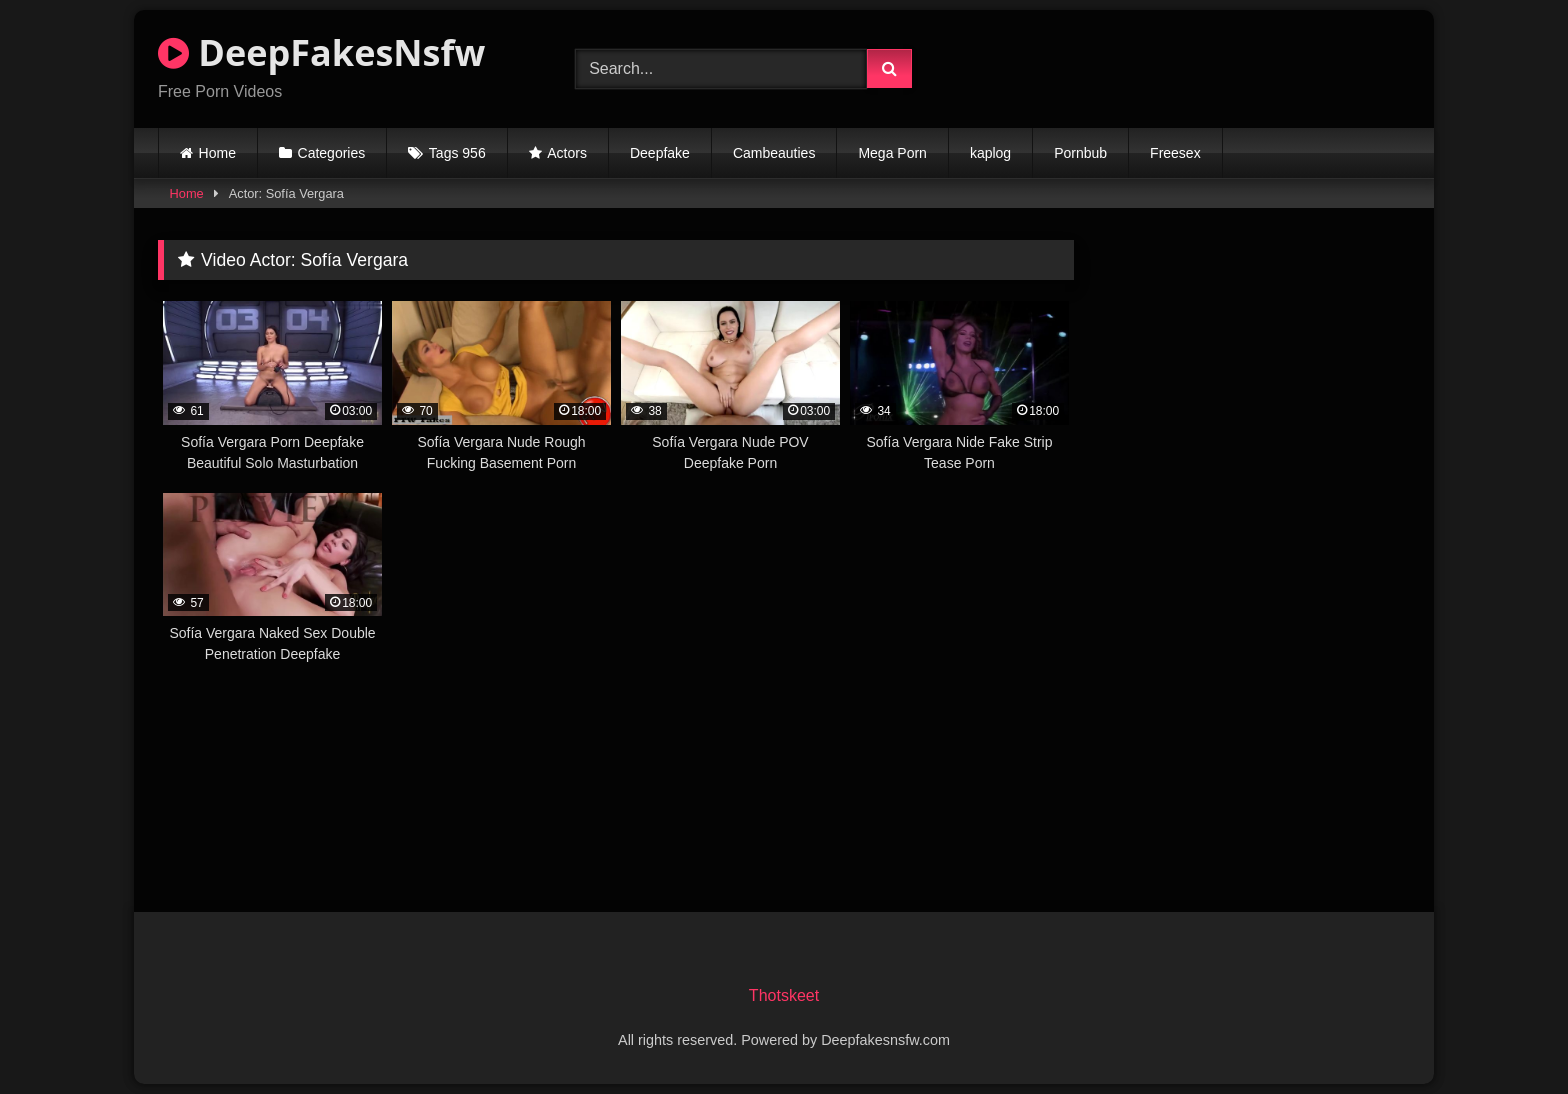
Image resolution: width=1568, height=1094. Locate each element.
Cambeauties (774, 153)
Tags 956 (457, 153)
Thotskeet (784, 995)
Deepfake (660, 153)
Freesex (1175, 153)
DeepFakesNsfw (321, 52)
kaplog (990, 153)
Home (217, 153)
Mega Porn (892, 153)
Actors (567, 153)
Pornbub (1080, 153)
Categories (332, 153)
